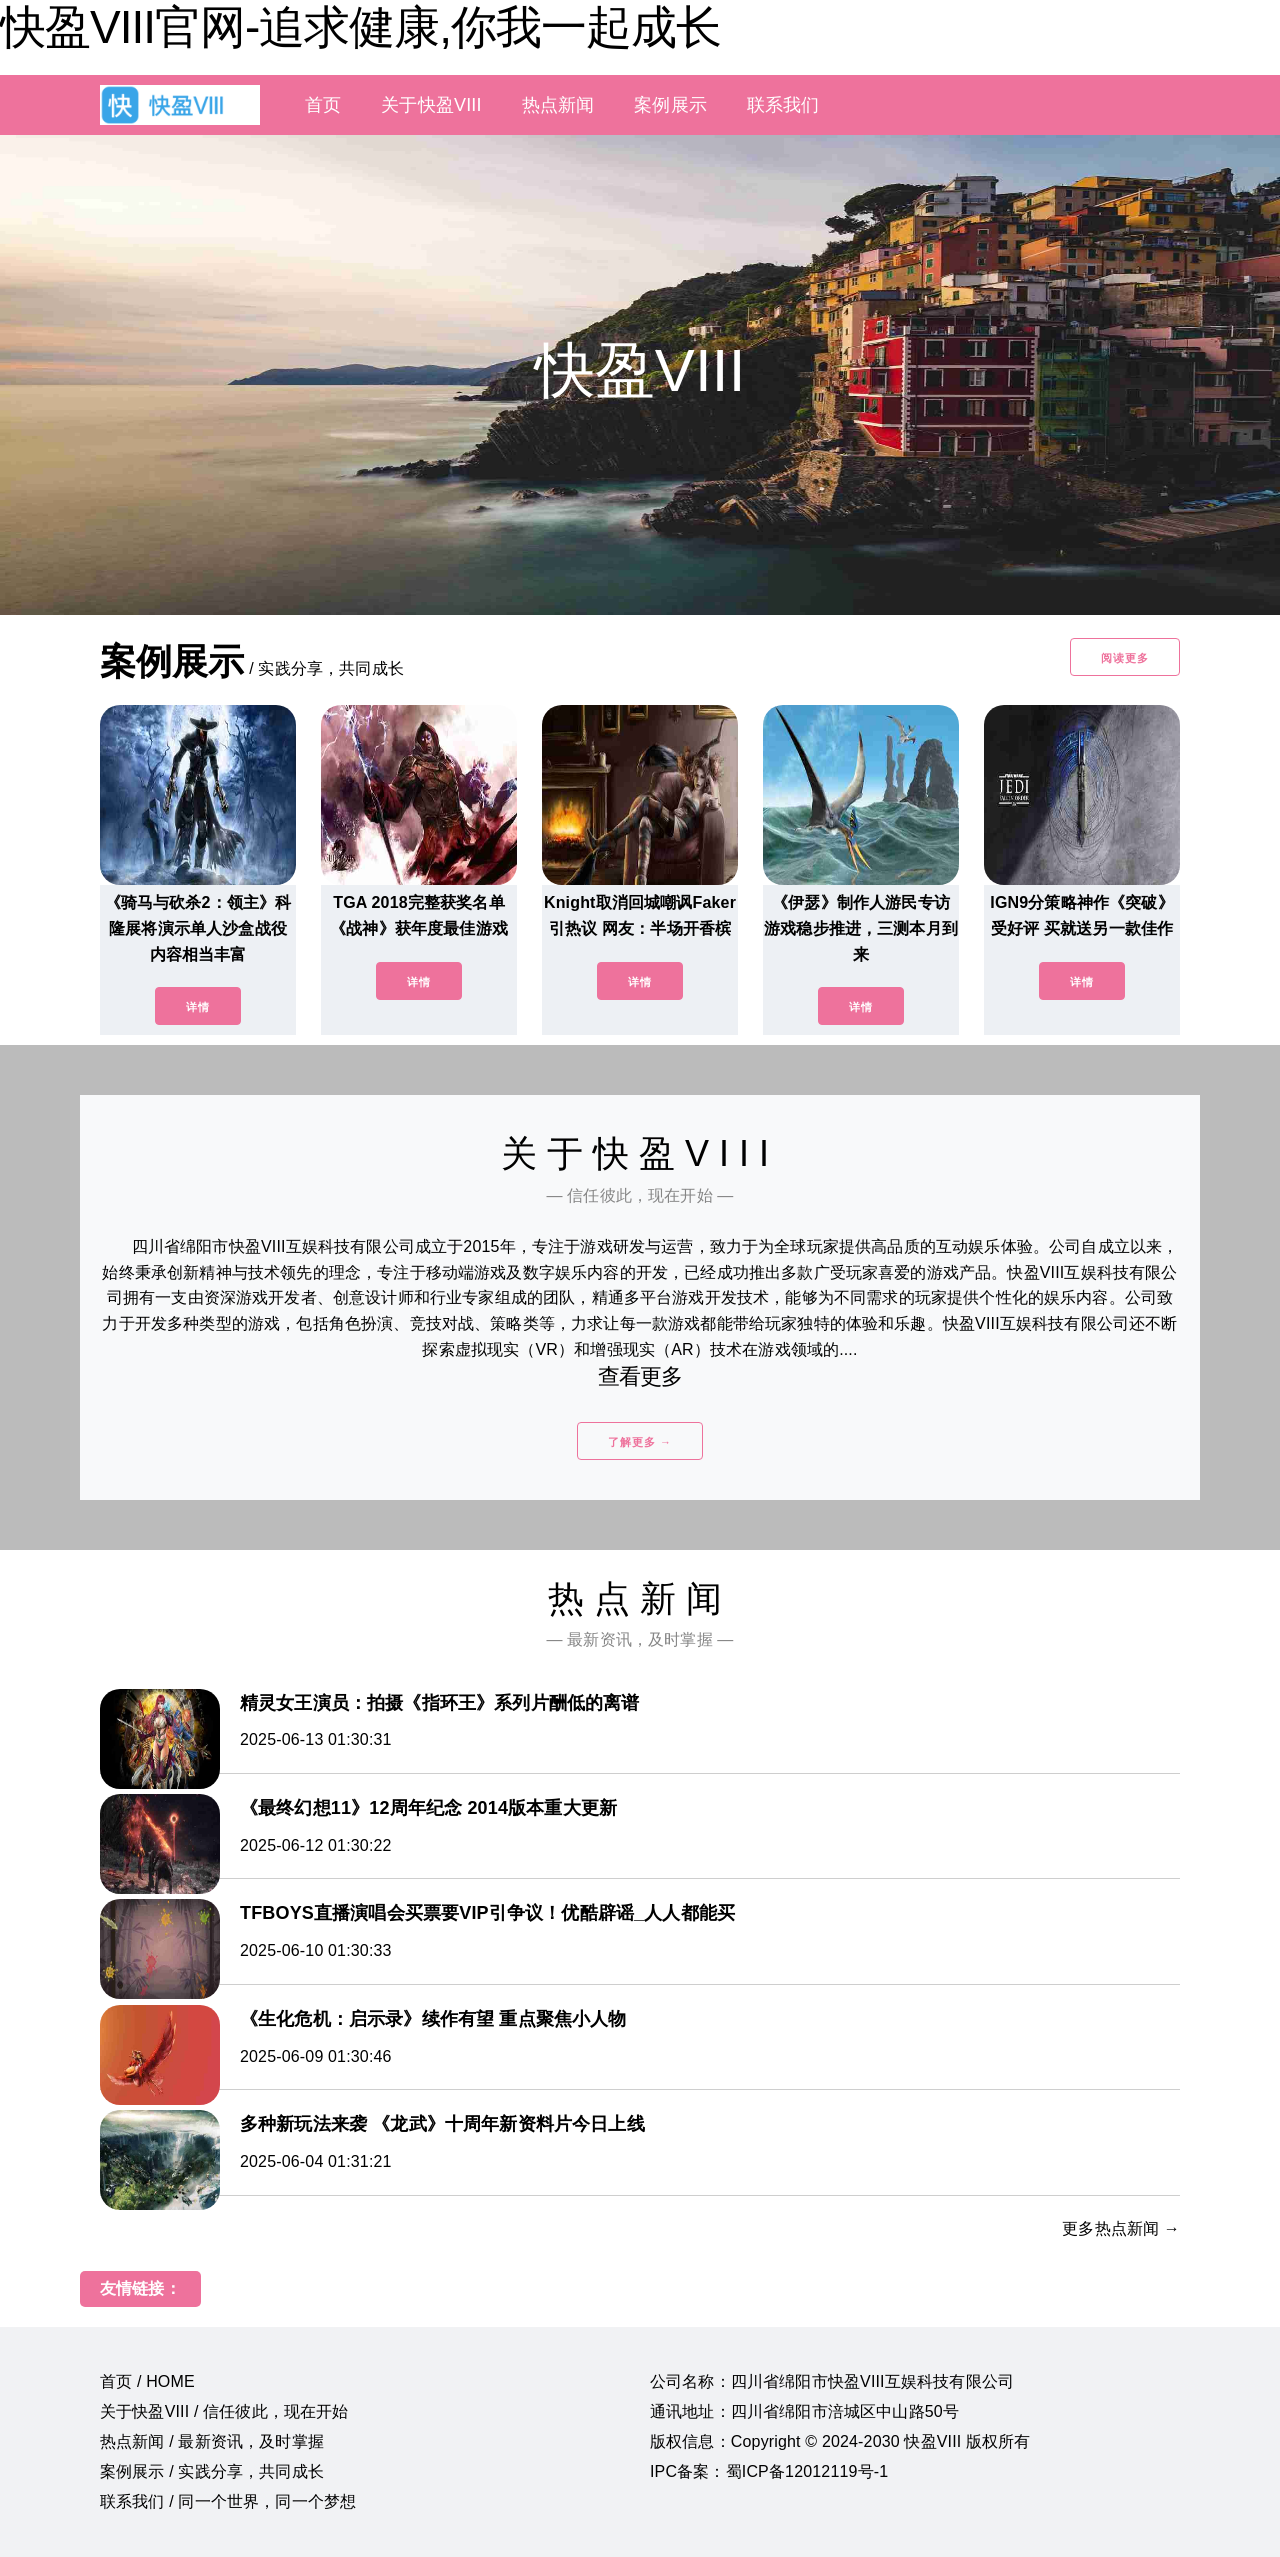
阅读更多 (1125, 658)
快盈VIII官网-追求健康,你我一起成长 (360, 27)
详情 (198, 1007)
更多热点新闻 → (1121, 2228)
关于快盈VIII (431, 105)
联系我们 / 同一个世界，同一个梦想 (228, 2501)
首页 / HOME (147, 2381)
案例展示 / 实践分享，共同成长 (212, 2471)
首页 (323, 105)
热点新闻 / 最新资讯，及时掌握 (212, 2441)
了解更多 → (640, 1442)
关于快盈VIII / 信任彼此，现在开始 (224, 2411)
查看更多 (640, 1376)
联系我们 (783, 105)
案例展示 (670, 105)
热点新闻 (558, 105)
